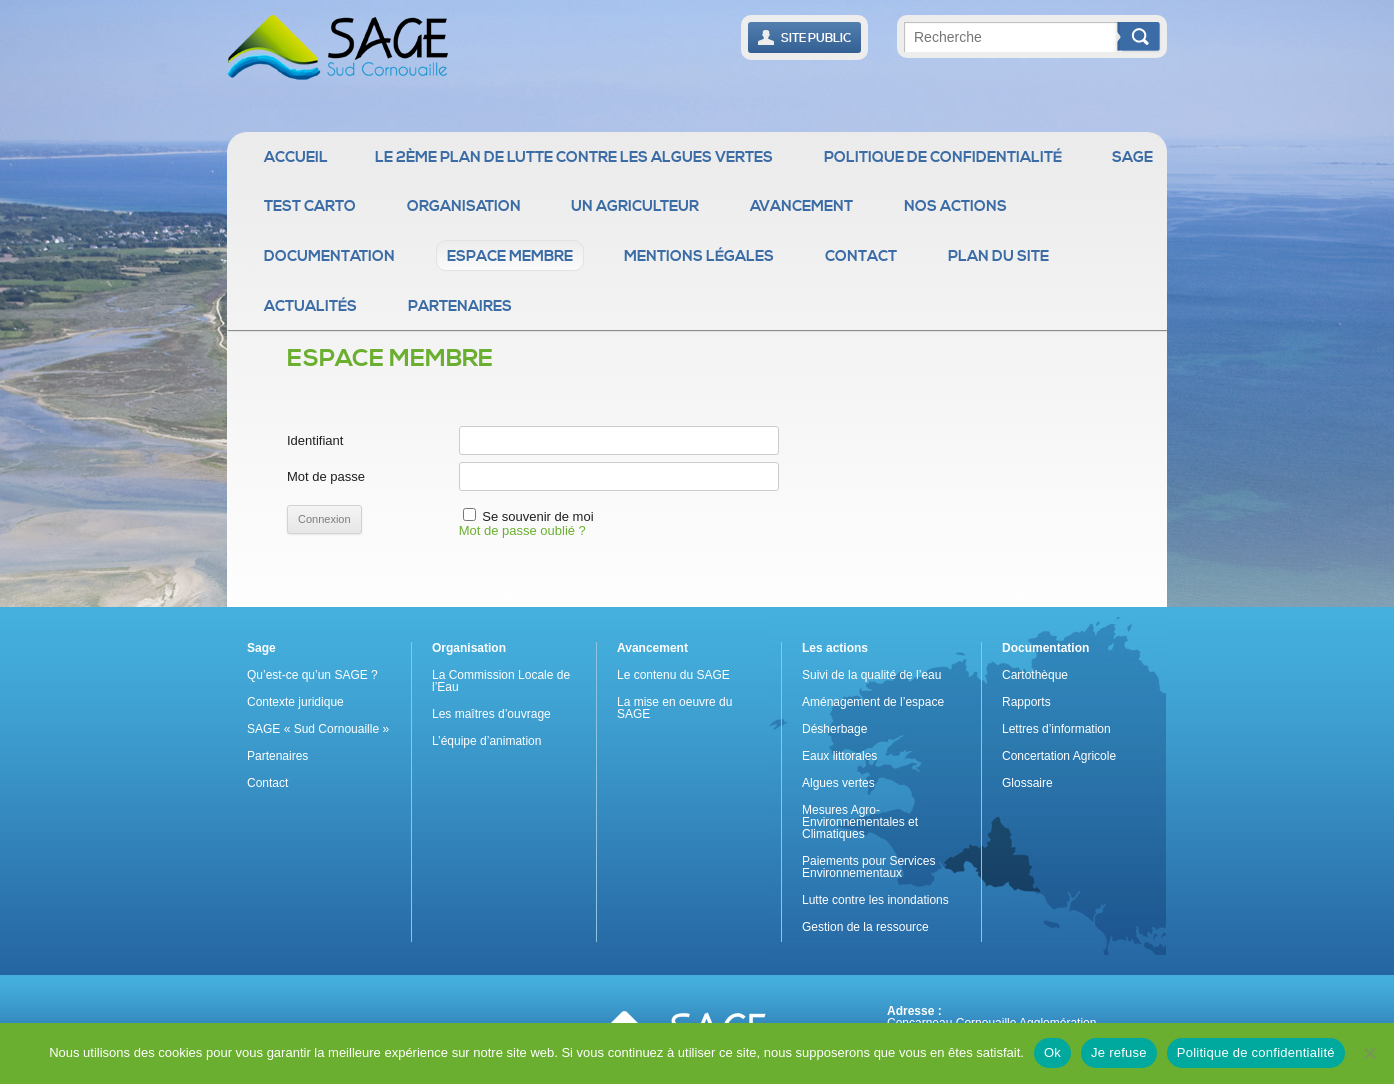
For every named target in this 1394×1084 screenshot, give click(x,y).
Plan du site (998, 256)
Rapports (1026, 702)
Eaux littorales (839, 756)
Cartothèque (1035, 675)
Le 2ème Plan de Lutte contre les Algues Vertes (574, 157)
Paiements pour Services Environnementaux (868, 867)
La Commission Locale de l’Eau (501, 681)
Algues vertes (838, 783)
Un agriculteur (635, 206)
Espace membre (510, 256)
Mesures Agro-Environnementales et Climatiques (860, 822)
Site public (804, 38)
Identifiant (315, 440)
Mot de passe (326, 476)
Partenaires (460, 306)
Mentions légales (699, 256)
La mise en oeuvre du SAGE (674, 708)
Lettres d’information (1056, 729)
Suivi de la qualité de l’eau (871, 675)
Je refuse (1119, 1052)
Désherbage (834, 729)
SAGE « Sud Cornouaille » (318, 729)
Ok (1052, 1052)
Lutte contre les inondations (875, 900)
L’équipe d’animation (486, 741)
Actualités (310, 306)
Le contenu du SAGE (673, 675)
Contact (861, 256)
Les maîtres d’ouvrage (491, 714)
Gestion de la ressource (865, 927)
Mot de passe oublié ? (522, 530)
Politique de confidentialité (943, 157)
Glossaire (1027, 783)
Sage (1132, 157)
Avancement (801, 206)
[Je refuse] (1369, 1053)
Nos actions (955, 206)
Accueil (296, 157)
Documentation (329, 256)
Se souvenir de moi (537, 516)
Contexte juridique (295, 702)
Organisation (464, 206)
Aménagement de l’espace (873, 702)
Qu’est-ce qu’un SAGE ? (312, 675)
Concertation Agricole (1059, 756)
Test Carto (310, 206)
